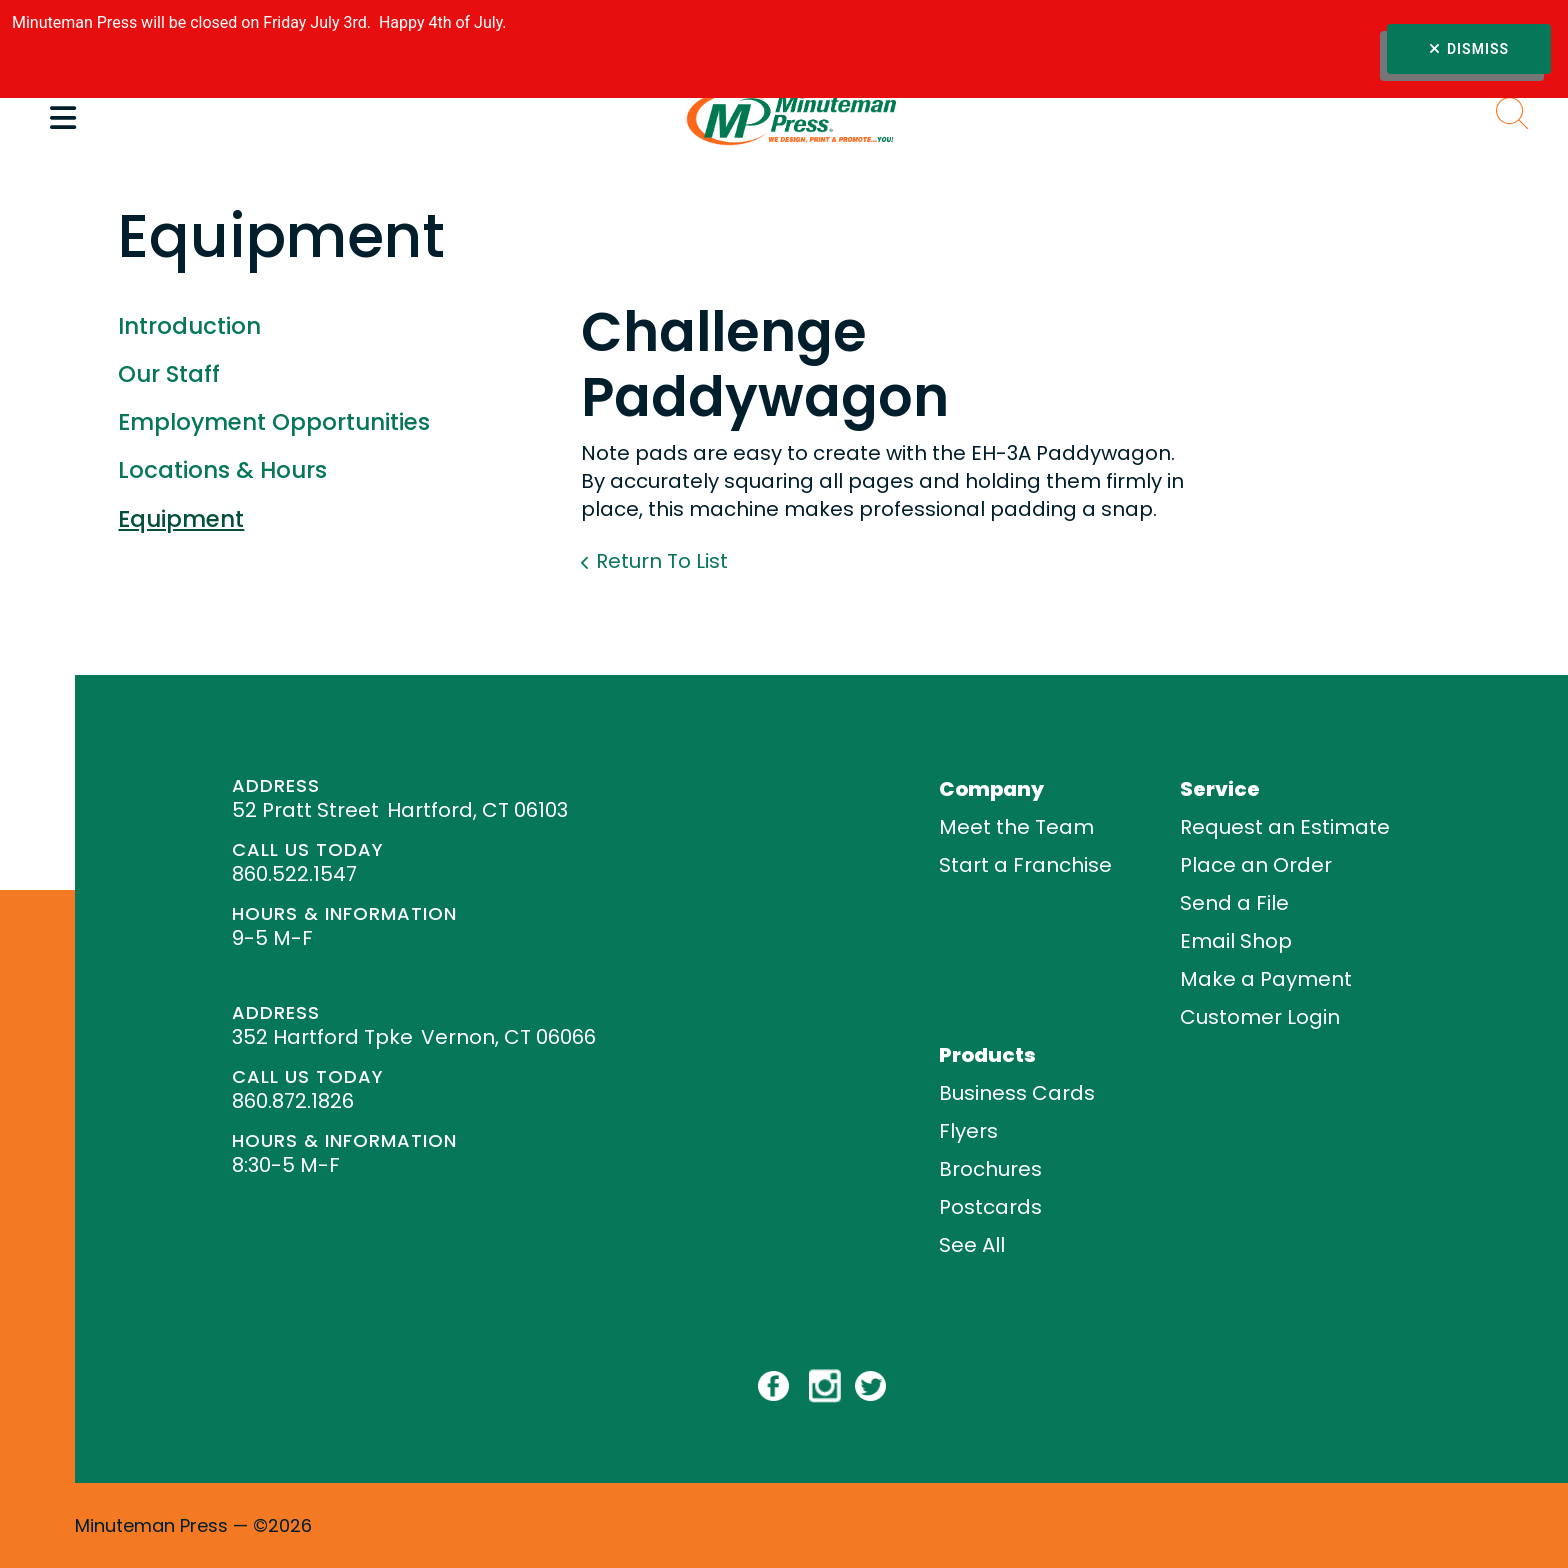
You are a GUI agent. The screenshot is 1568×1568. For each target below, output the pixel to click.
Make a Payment (1266, 979)
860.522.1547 (294, 874)
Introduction (189, 326)
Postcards (990, 1207)
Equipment (181, 519)
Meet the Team (1016, 827)
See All (972, 1245)
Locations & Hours (222, 470)
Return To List (662, 561)
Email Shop (1236, 941)
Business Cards (1017, 1093)
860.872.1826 (293, 1101)
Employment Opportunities (274, 422)
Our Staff (169, 374)
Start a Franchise (1025, 865)
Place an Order (1256, 865)
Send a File (1234, 903)
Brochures (990, 1169)
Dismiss (1469, 49)
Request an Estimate (1285, 827)
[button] (63, 118)
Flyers (968, 1131)
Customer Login (1260, 1017)
